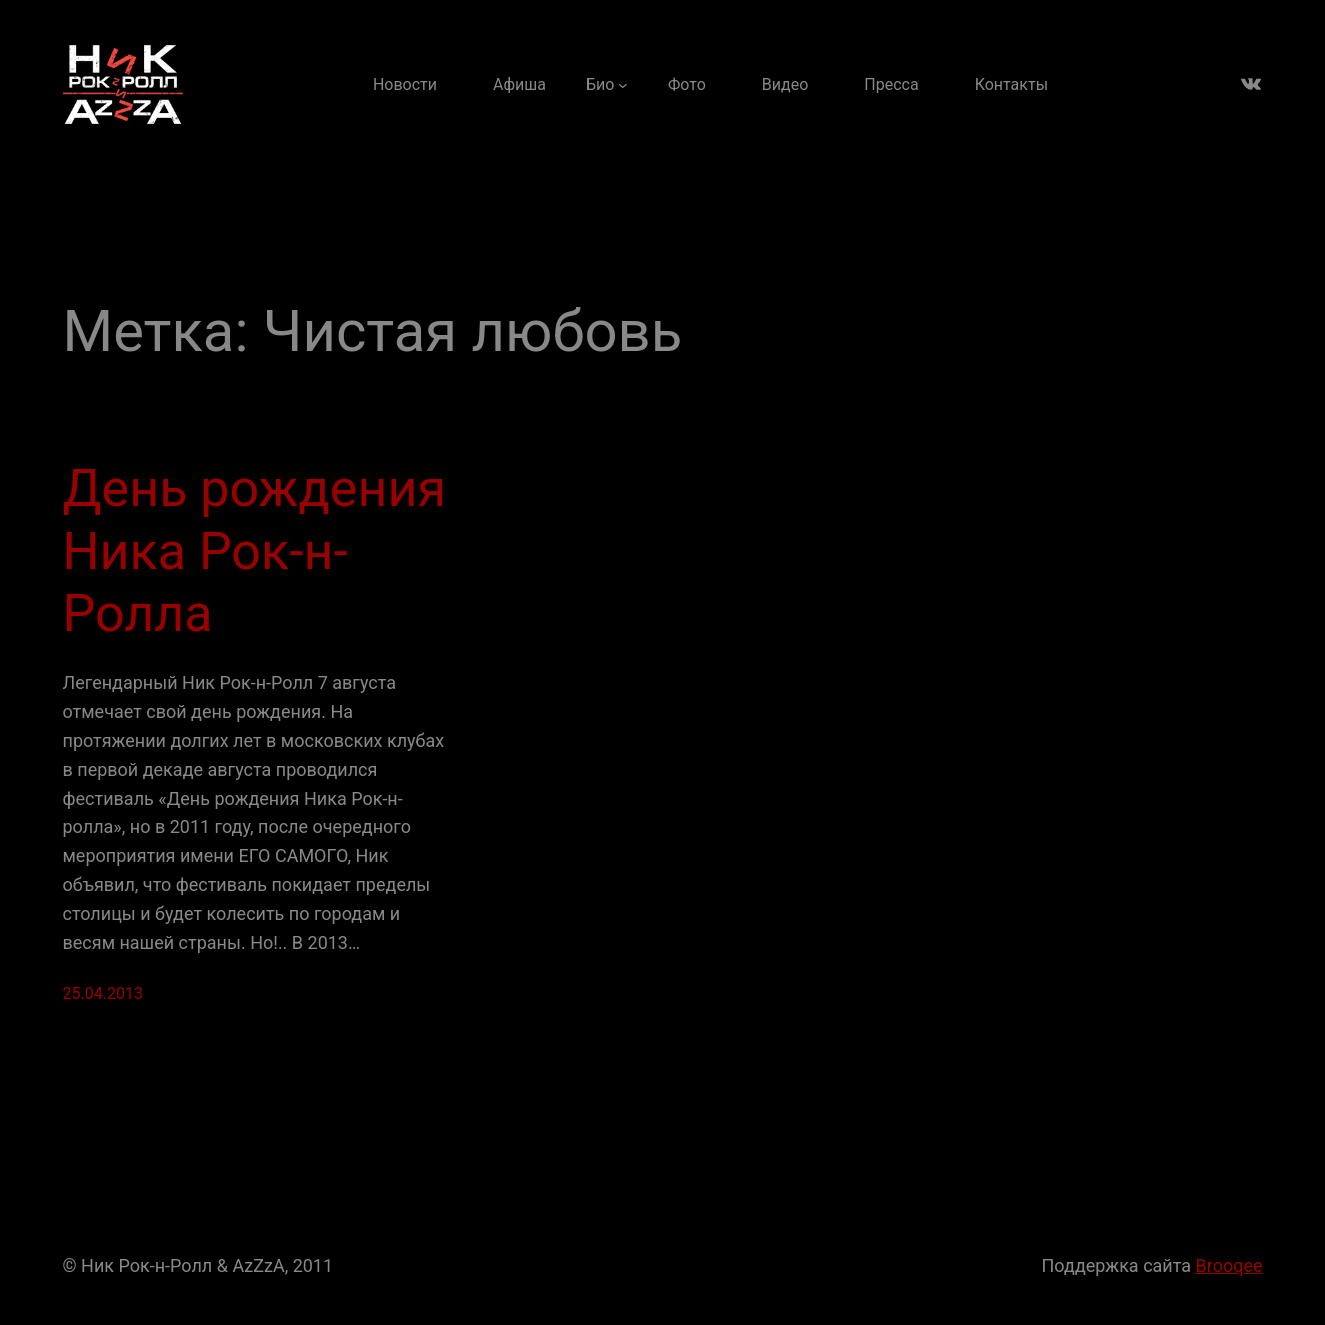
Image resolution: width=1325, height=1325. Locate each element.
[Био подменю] (607, 85)
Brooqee (1229, 1265)
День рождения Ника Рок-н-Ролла (254, 551)
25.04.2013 (103, 993)
